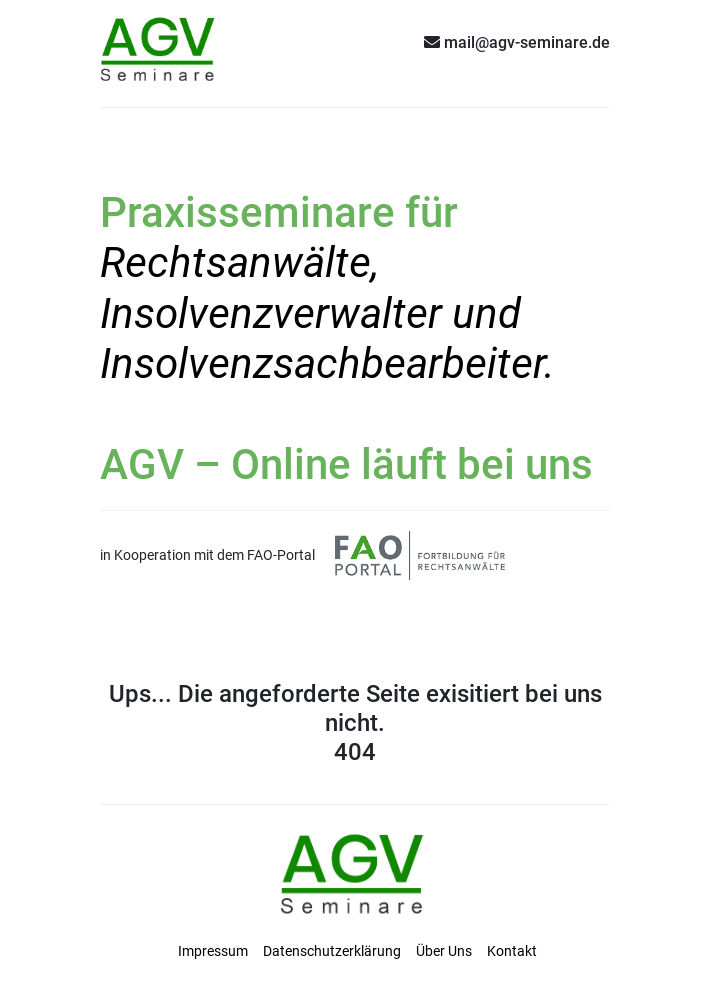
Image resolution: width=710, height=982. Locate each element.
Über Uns (444, 951)
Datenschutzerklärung (332, 951)
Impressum (213, 951)
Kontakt (512, 951)
